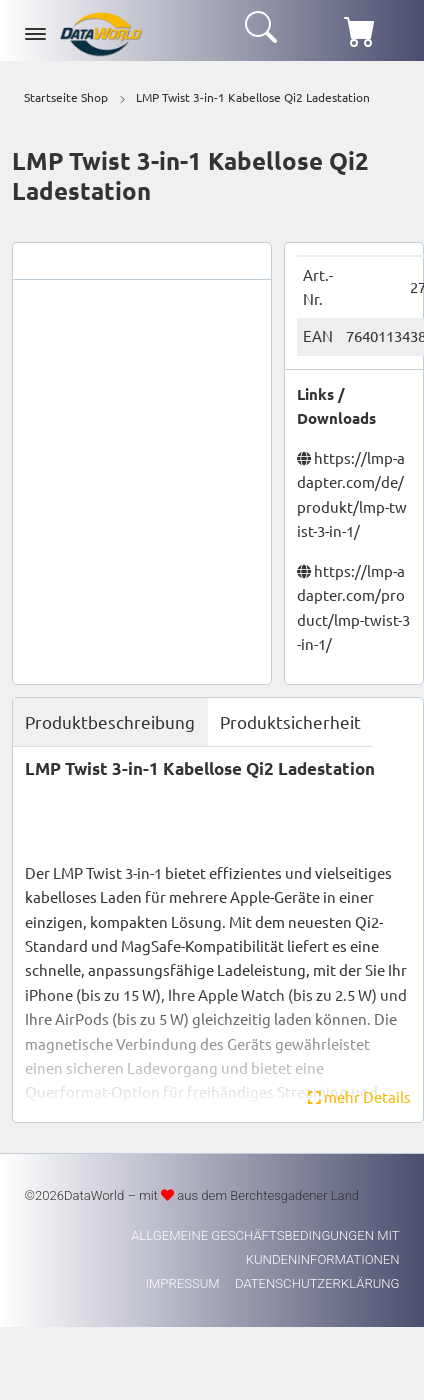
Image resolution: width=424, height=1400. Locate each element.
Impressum (184, 1283)
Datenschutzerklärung (317, 1283)
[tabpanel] (218, 934)
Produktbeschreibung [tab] (110, 721)
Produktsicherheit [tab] (290, 721)
